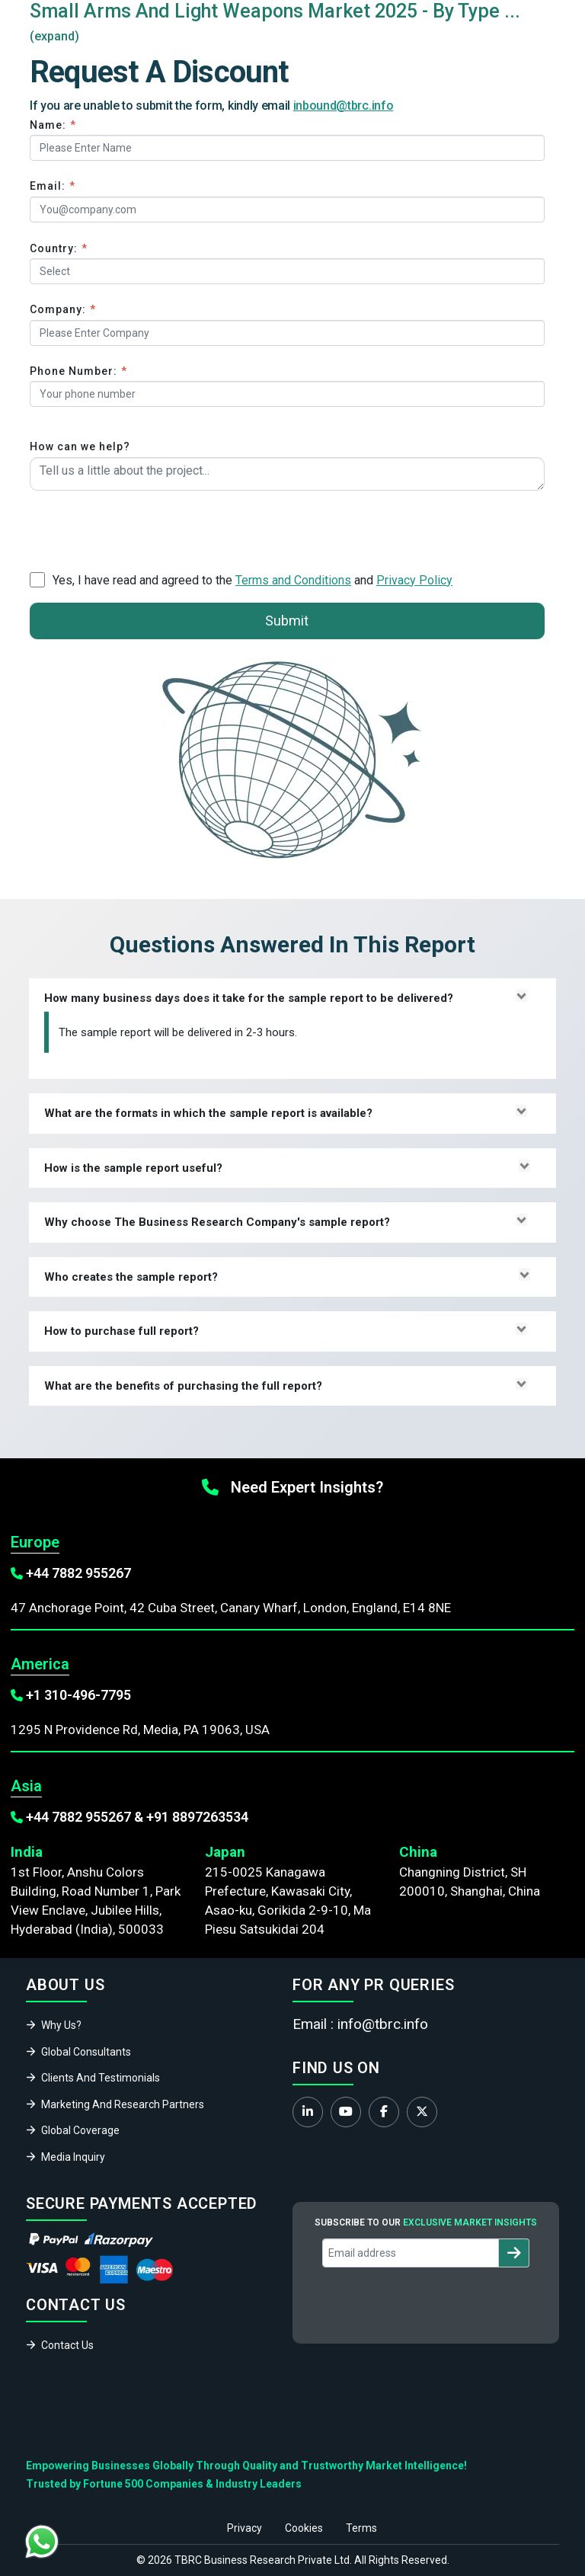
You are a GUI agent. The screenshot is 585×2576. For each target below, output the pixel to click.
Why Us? (61, 2025)
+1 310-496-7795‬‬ (78, 1695)
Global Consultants (86, 2052)
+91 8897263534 (197, 1817)
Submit (286, 621)
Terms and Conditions (293, 580)
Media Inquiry (73, 2157)
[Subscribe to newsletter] (513, 2252)
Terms (361, 2528)
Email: (52, 186)
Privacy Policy (414, 580)
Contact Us (67, 2345)
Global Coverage (80, 2130)
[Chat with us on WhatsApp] (42, 2542)
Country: (59, 248)
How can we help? (80, 446)
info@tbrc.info (382, 2024)
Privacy (244, 2528)
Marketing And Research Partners (122, 2104)
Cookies (304, 2528)
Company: (63, 309)
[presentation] (145, 528)
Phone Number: (78, 371)
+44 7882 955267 (78, 1573)
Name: (53, 125)
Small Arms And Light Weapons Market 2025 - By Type (265, 11)
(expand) (54, 36)
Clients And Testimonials (100, 2078)
